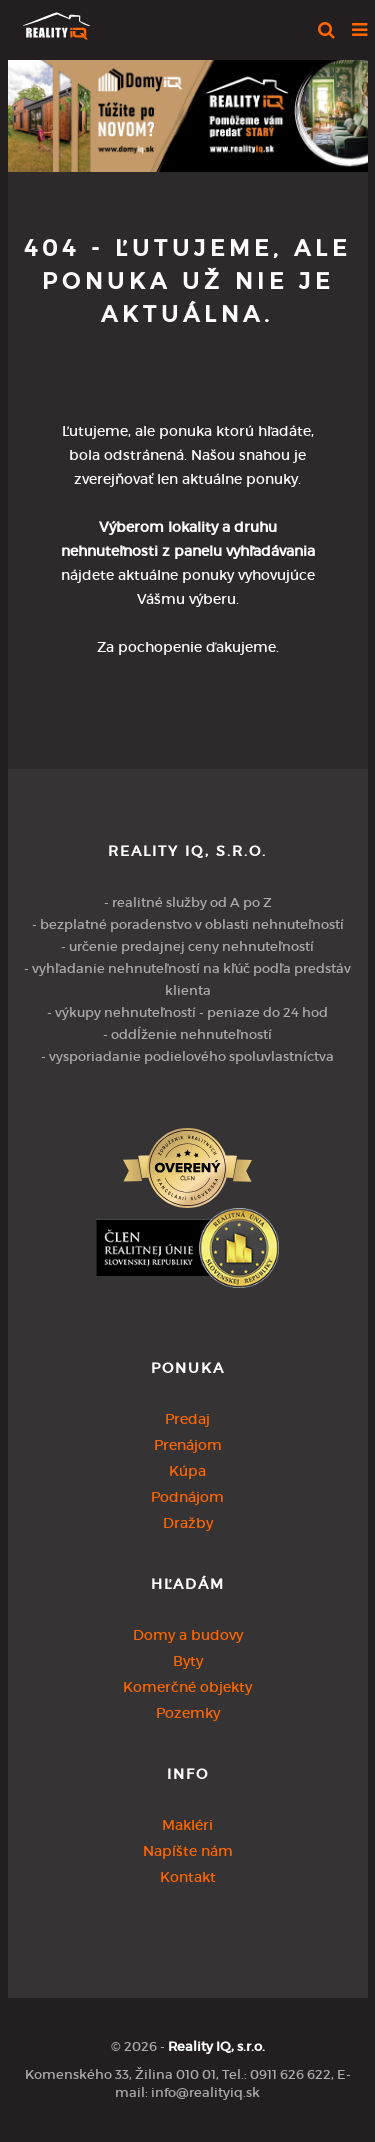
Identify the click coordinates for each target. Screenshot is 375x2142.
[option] (188, 111)
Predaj (187, 1419)
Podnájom (187, 1497)
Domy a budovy (188, 1635)
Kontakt (188, 1877)
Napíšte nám (188, 1851)
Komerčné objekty (187, 1687)
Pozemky (188, 1713)
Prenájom (188, 1445)
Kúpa (187, 1471)
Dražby (188, 1523)
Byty (188, 1661)
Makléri (187, 1825)
